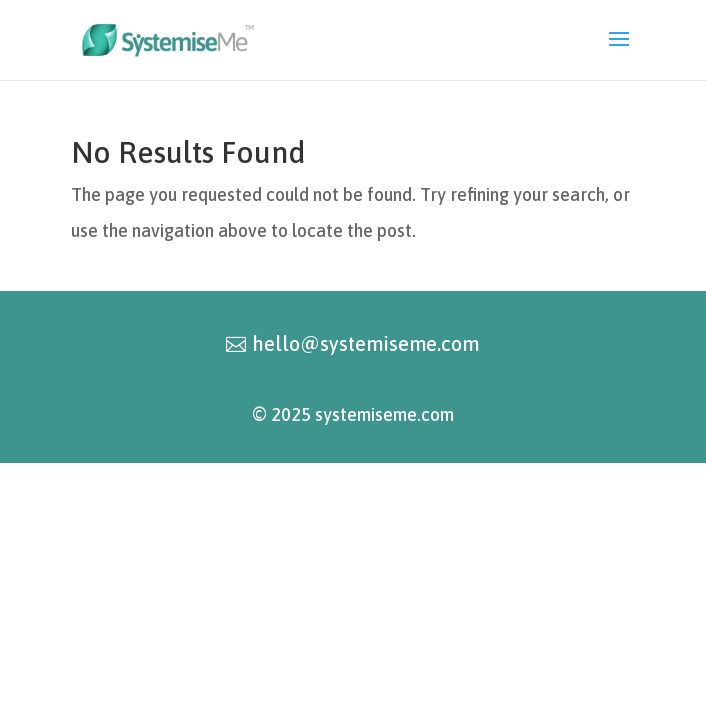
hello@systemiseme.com (365, 343)
